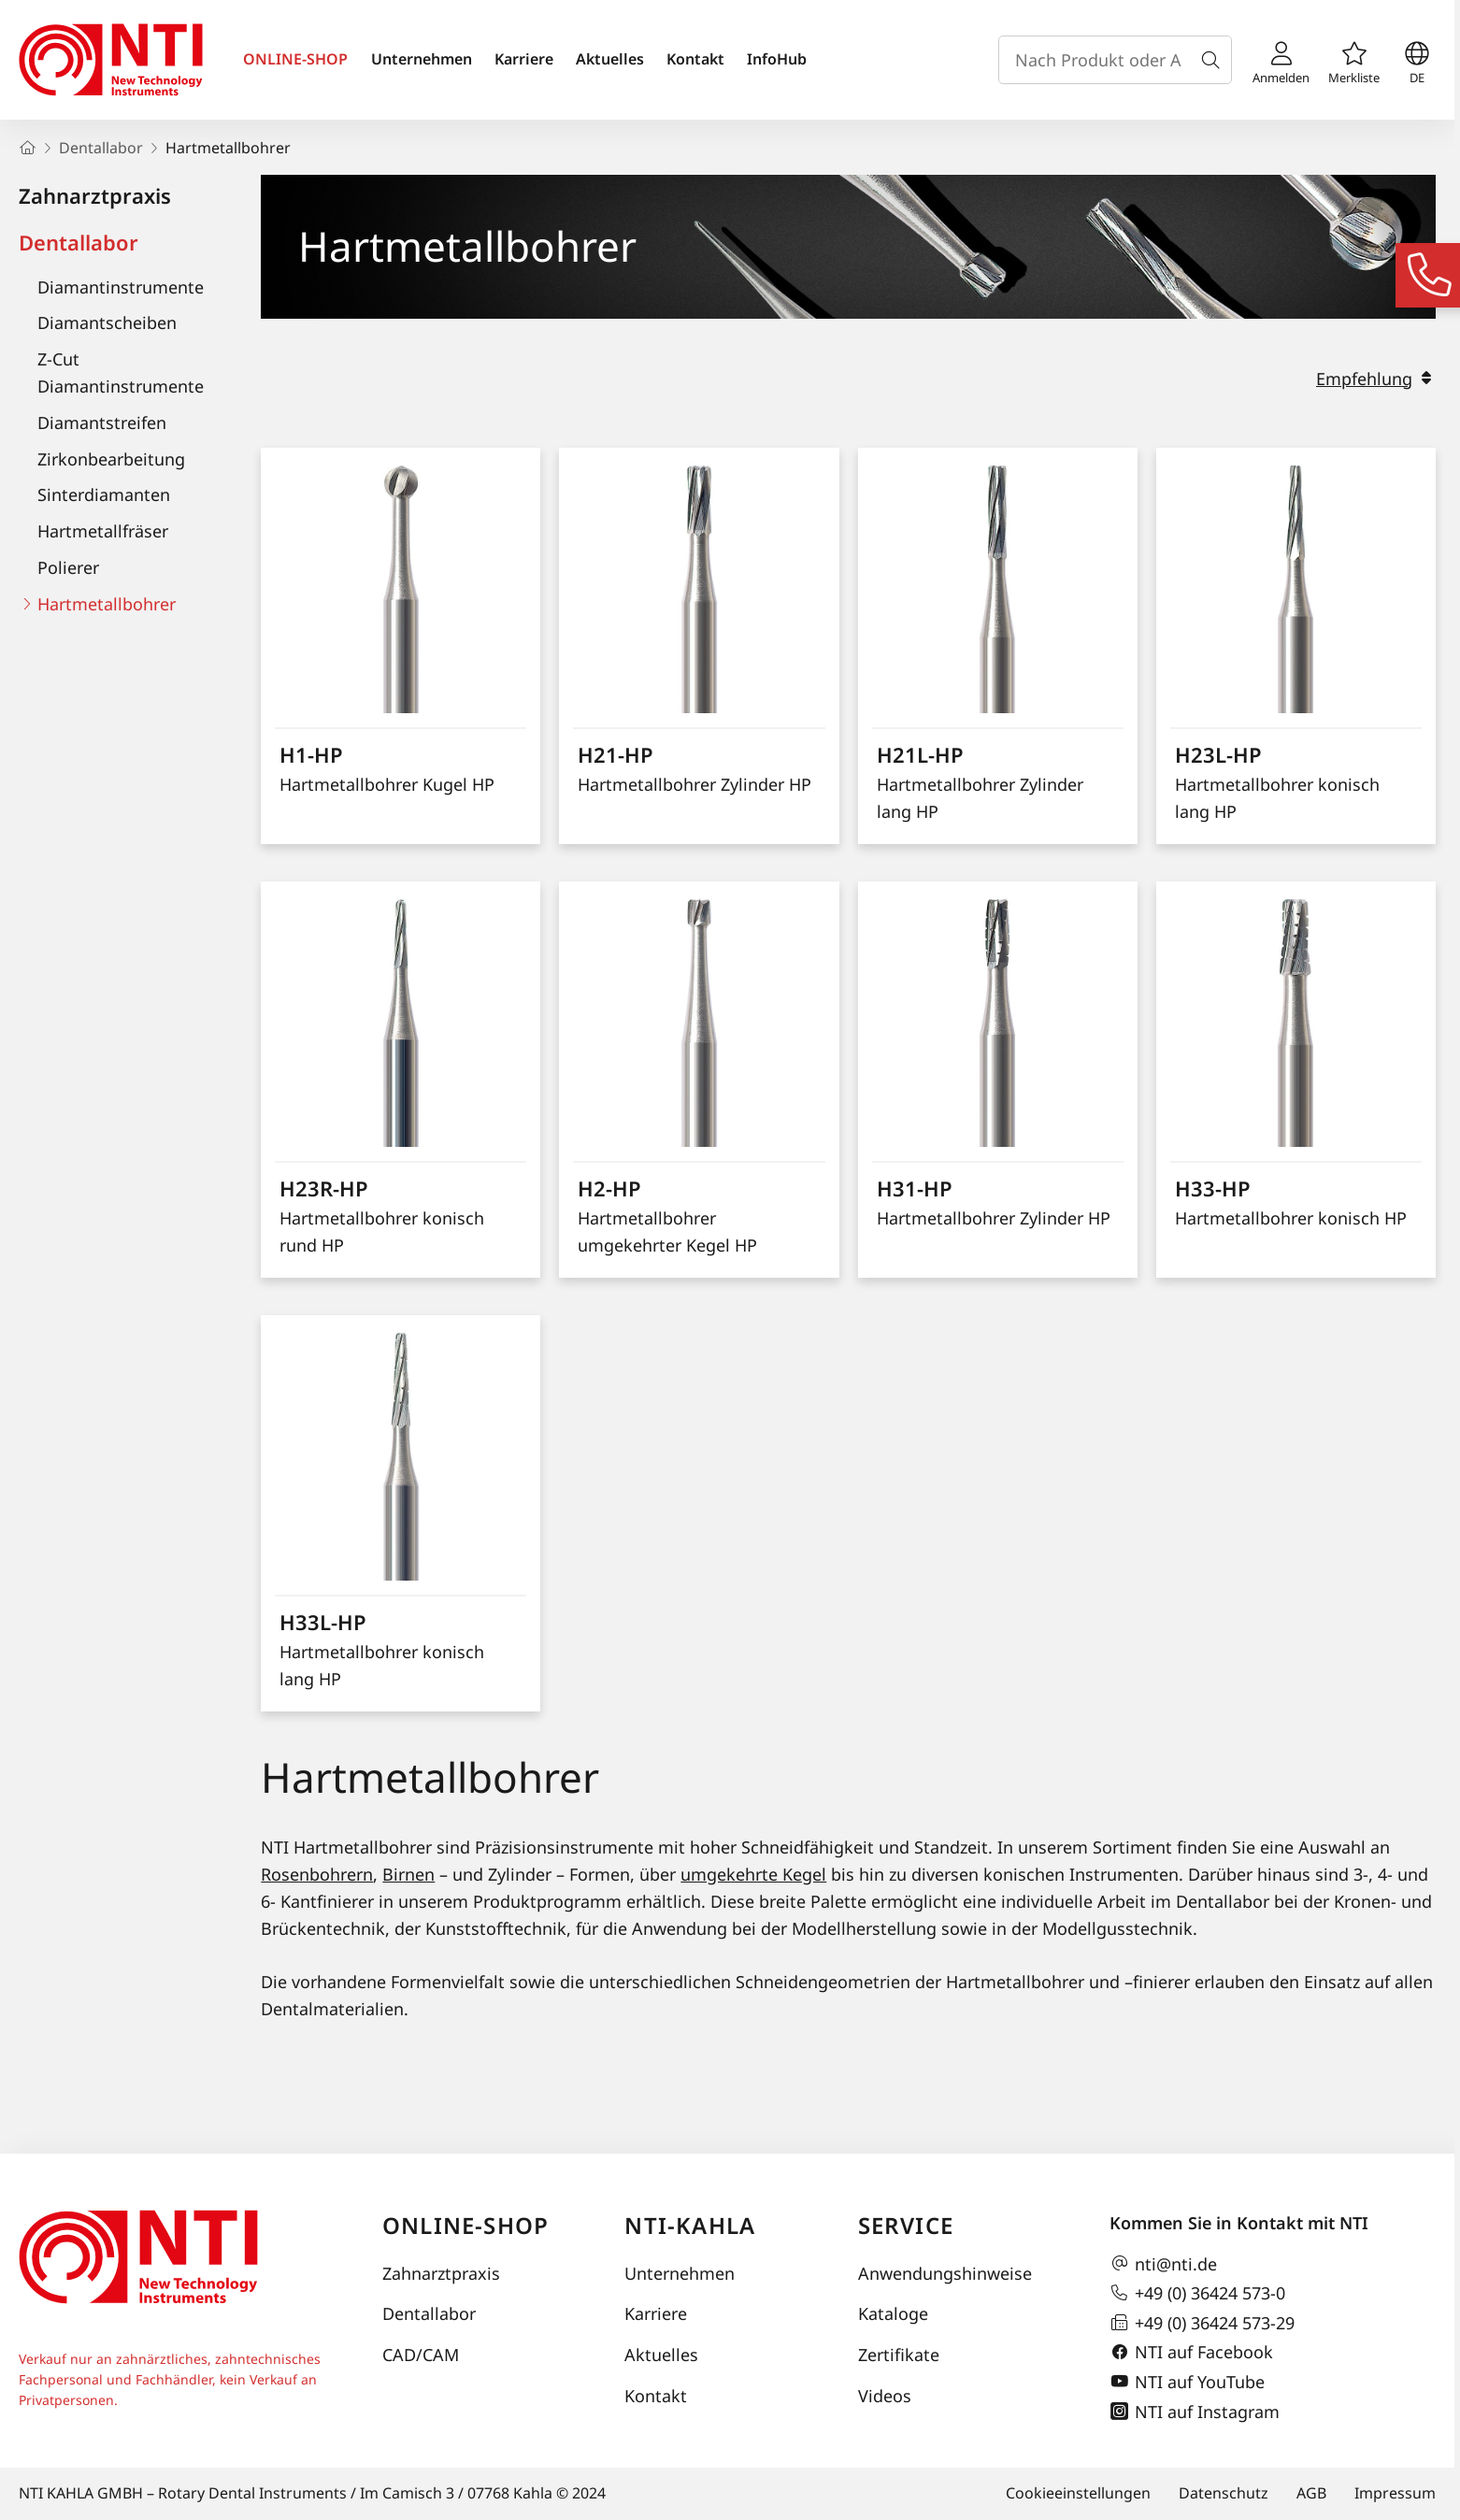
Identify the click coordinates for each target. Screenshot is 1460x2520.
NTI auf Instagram (1194, 2411)
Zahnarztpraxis (95, 195)
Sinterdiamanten (103, 494)
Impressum (1395, 2493)
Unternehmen (421, 59)
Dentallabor (78, 242)
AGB (1311, 2493)
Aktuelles (610, 59)
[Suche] (1214, 59)
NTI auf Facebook (1191, 2352)
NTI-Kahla (689, 2225)
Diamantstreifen (101, 422)
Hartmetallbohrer (106, 604)
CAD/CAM (420, 2354)
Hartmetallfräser (102, 531)
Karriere (523, 59)
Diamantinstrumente (120, 287)
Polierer (68, 567)
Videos (884, 2395)
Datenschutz (1223, 2493)
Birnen (408, 1874)
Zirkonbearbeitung (111, 459)
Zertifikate (898, 2354)
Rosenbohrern (317, 1874)
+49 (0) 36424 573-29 (1202, 2322)
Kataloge (893, 2313)
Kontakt (695, 59)
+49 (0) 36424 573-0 (1197, 2293)
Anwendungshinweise (945, 2273)
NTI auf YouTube (1187, 2381)
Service (905, 2225)
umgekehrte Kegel (753, 1874)
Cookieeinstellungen (1078, 2493)
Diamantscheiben (107, 322)
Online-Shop (465, 2225)
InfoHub (777, 59)
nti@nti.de (1163, 2264)
